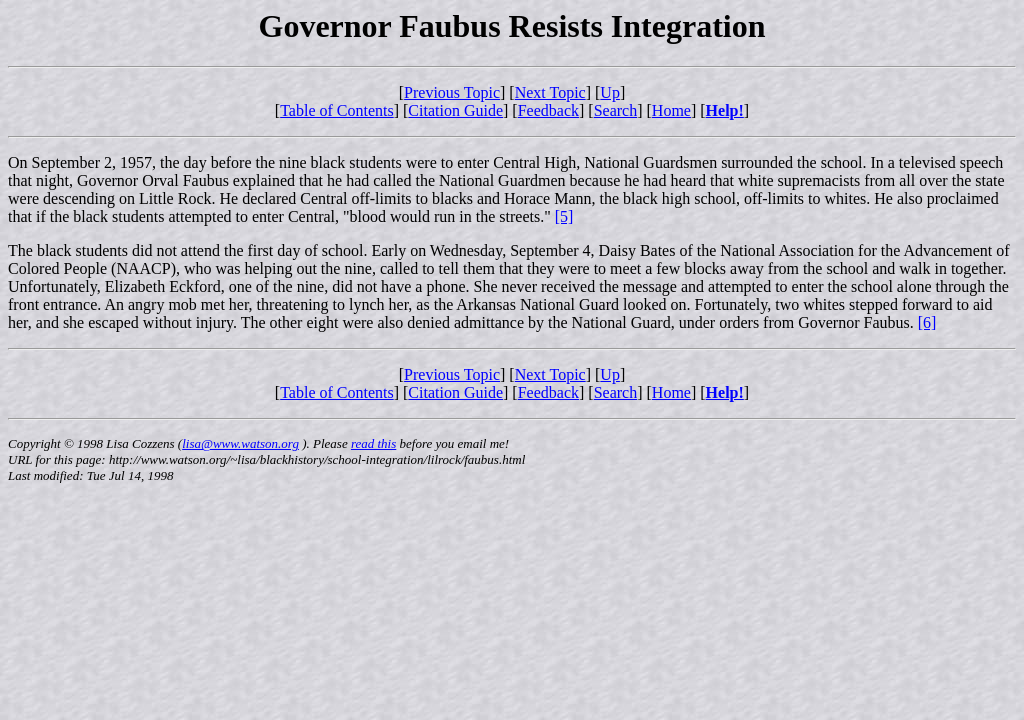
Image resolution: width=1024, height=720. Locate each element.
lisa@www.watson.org (240, 443)
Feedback (548, 110)
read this (373, 443)
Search (616, 110)
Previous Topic (452, 92)
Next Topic (550, 92)
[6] (927, 322)
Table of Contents (337, 110)
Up (610, 92)
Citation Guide (455, 110)
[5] (564, 216)
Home (671, 110)
